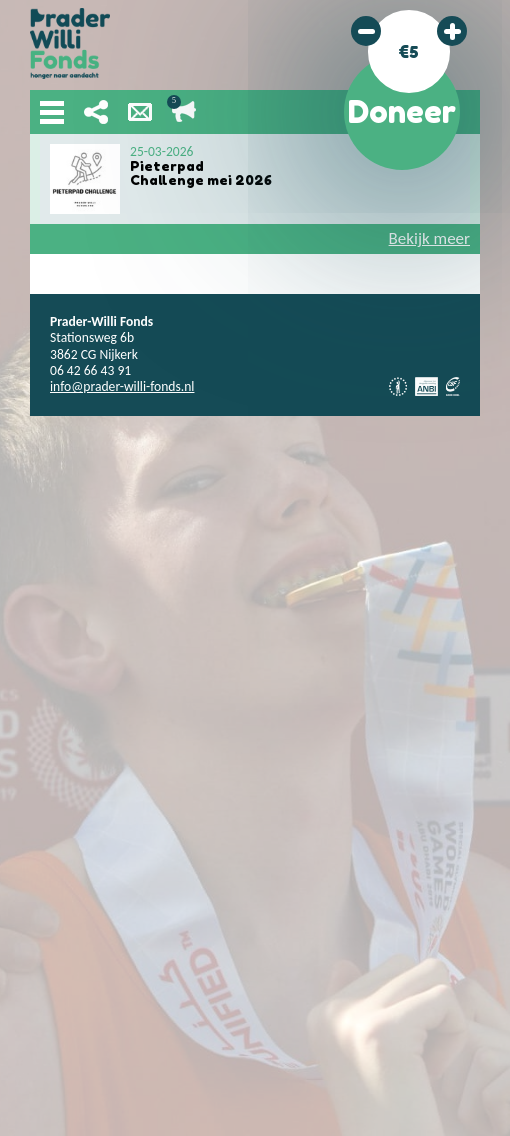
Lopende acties (184, 112)
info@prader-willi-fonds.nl (122, 386)
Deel (96, 112)
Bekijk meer (429, 238)
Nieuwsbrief (140, 112)
